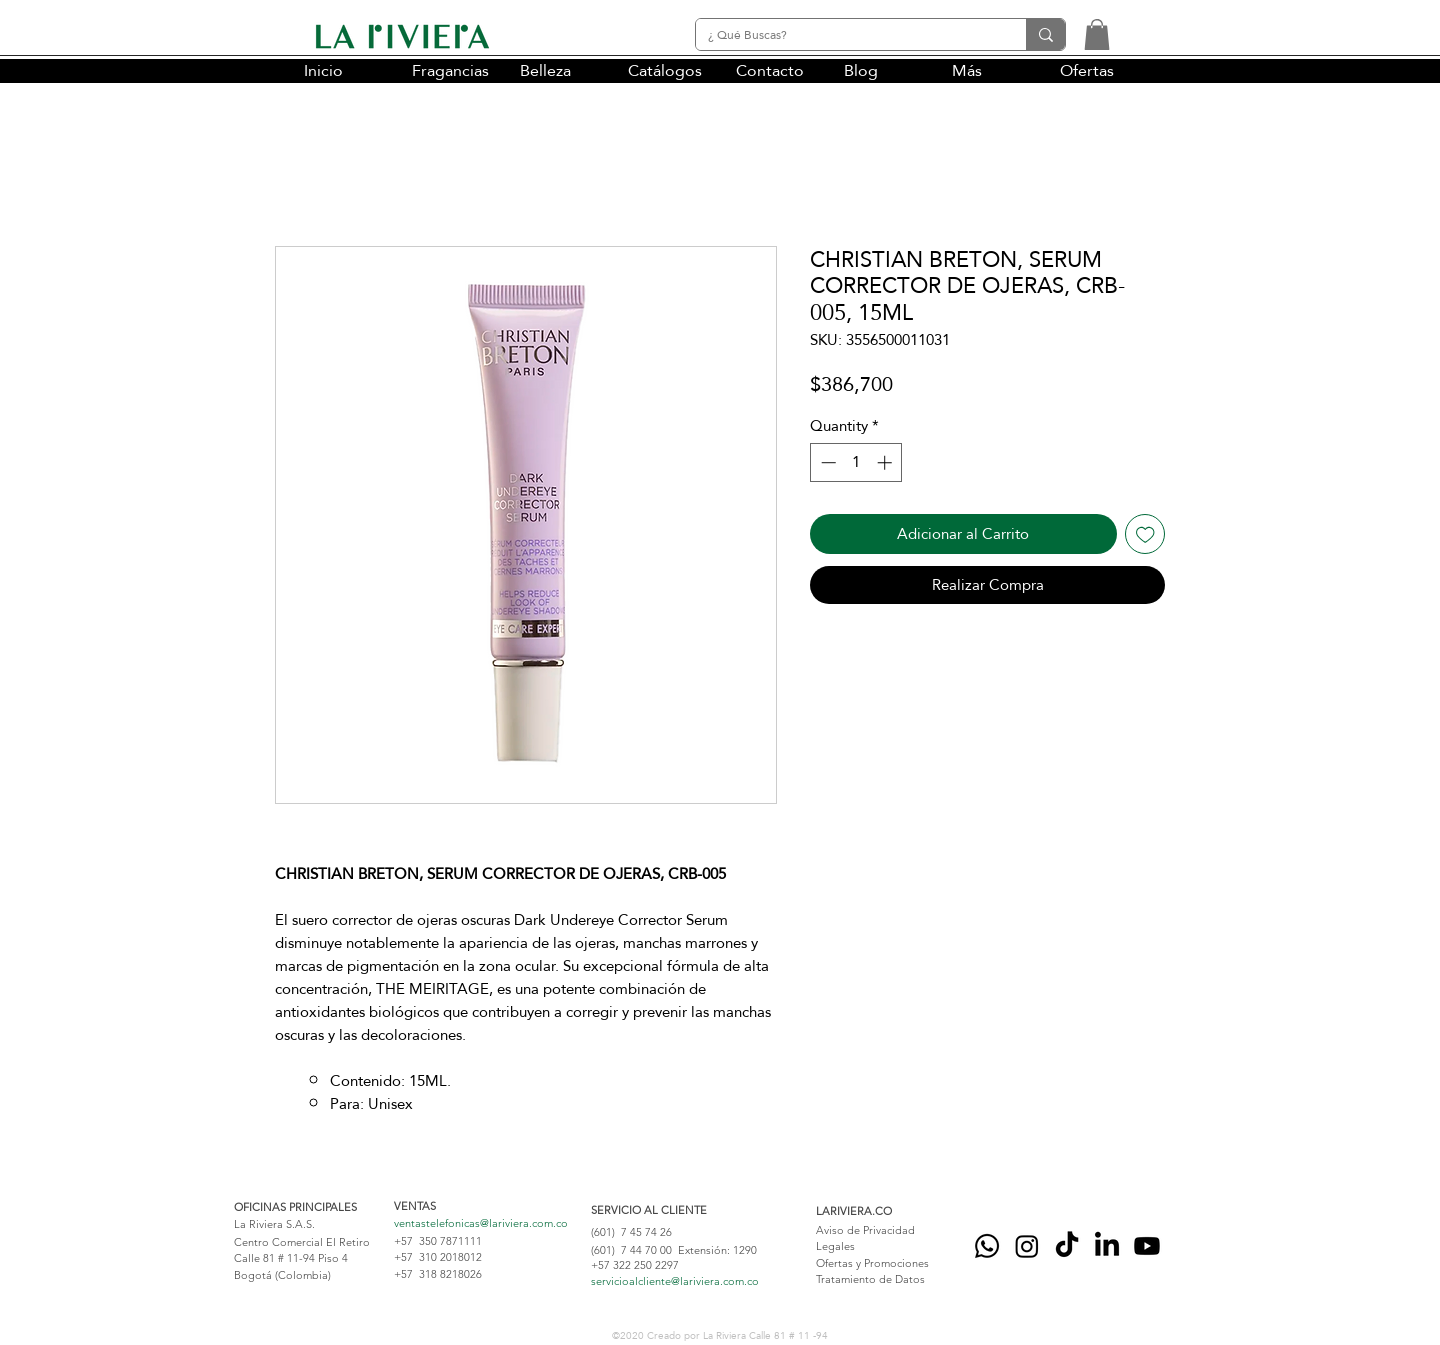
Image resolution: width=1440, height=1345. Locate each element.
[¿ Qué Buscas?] (846, 35)
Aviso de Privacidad (865, 1230)
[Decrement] (826, 462)
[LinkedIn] (1107, 1246)
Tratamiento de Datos (870, 1279)
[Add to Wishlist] (1145, 534)
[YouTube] (1147, 1246)
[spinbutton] (856, 462)
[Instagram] (1027, 1246)
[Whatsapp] (987, 1246)
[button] (1097, 34)
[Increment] (886, 462)
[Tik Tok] (1067, 1246)
